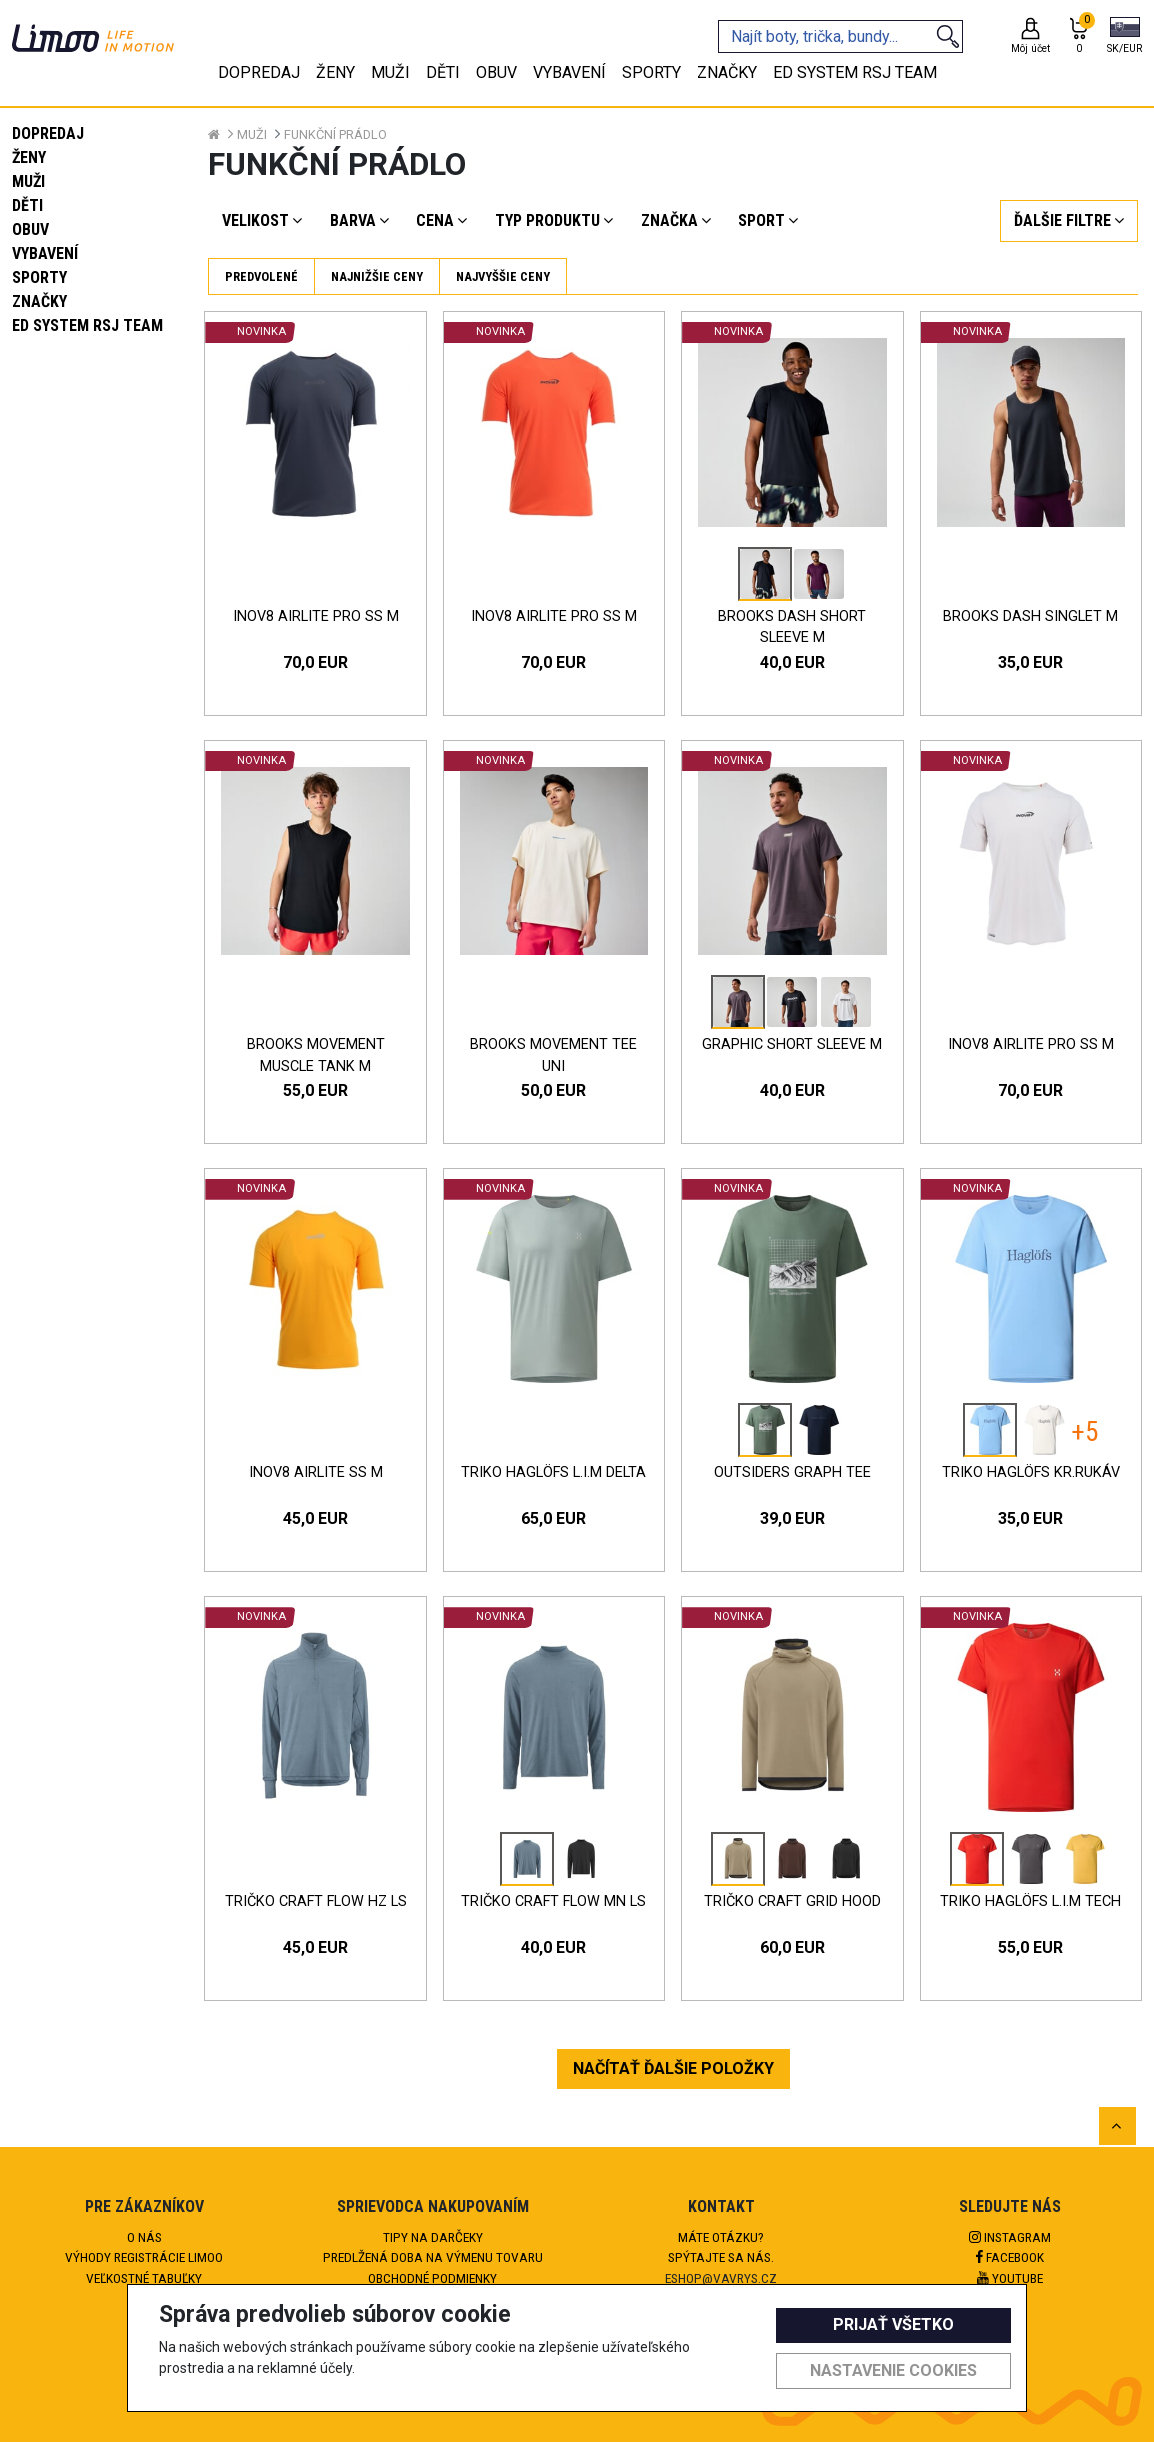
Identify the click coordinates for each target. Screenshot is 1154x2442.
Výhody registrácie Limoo (144, 2257)
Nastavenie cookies (893, 2370)
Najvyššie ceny (503, 276)
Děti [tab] (443, 72)
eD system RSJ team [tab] (855, 72)
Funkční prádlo (335, 134)
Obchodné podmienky (432, 2278)
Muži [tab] (390, 72)
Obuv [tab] (496, 72)
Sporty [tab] (651, 72)
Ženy (29, 157)
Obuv (30, 229)
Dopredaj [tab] (259, 72)
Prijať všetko (893, 2324)
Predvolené (261, 276)
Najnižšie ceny (377, 276)
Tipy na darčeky (433, 2237)
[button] (1124, 37)
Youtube (1010, 2278)
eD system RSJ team (87, 325)
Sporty (39, 277)
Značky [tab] (727, 72)
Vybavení (45, 253)
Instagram (1010, 2237)
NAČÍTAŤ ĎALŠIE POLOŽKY (673, 2068)
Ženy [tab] (335, 72)
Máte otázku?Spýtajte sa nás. (721, 2247)
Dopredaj (48, 133)
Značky (39, 301)
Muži (28, 181)
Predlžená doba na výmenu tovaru (433, 2257)
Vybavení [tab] (569, 72)
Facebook (1010, 2257)
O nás (144, 2237)
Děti (27, 205)
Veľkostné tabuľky (144, 2278)
